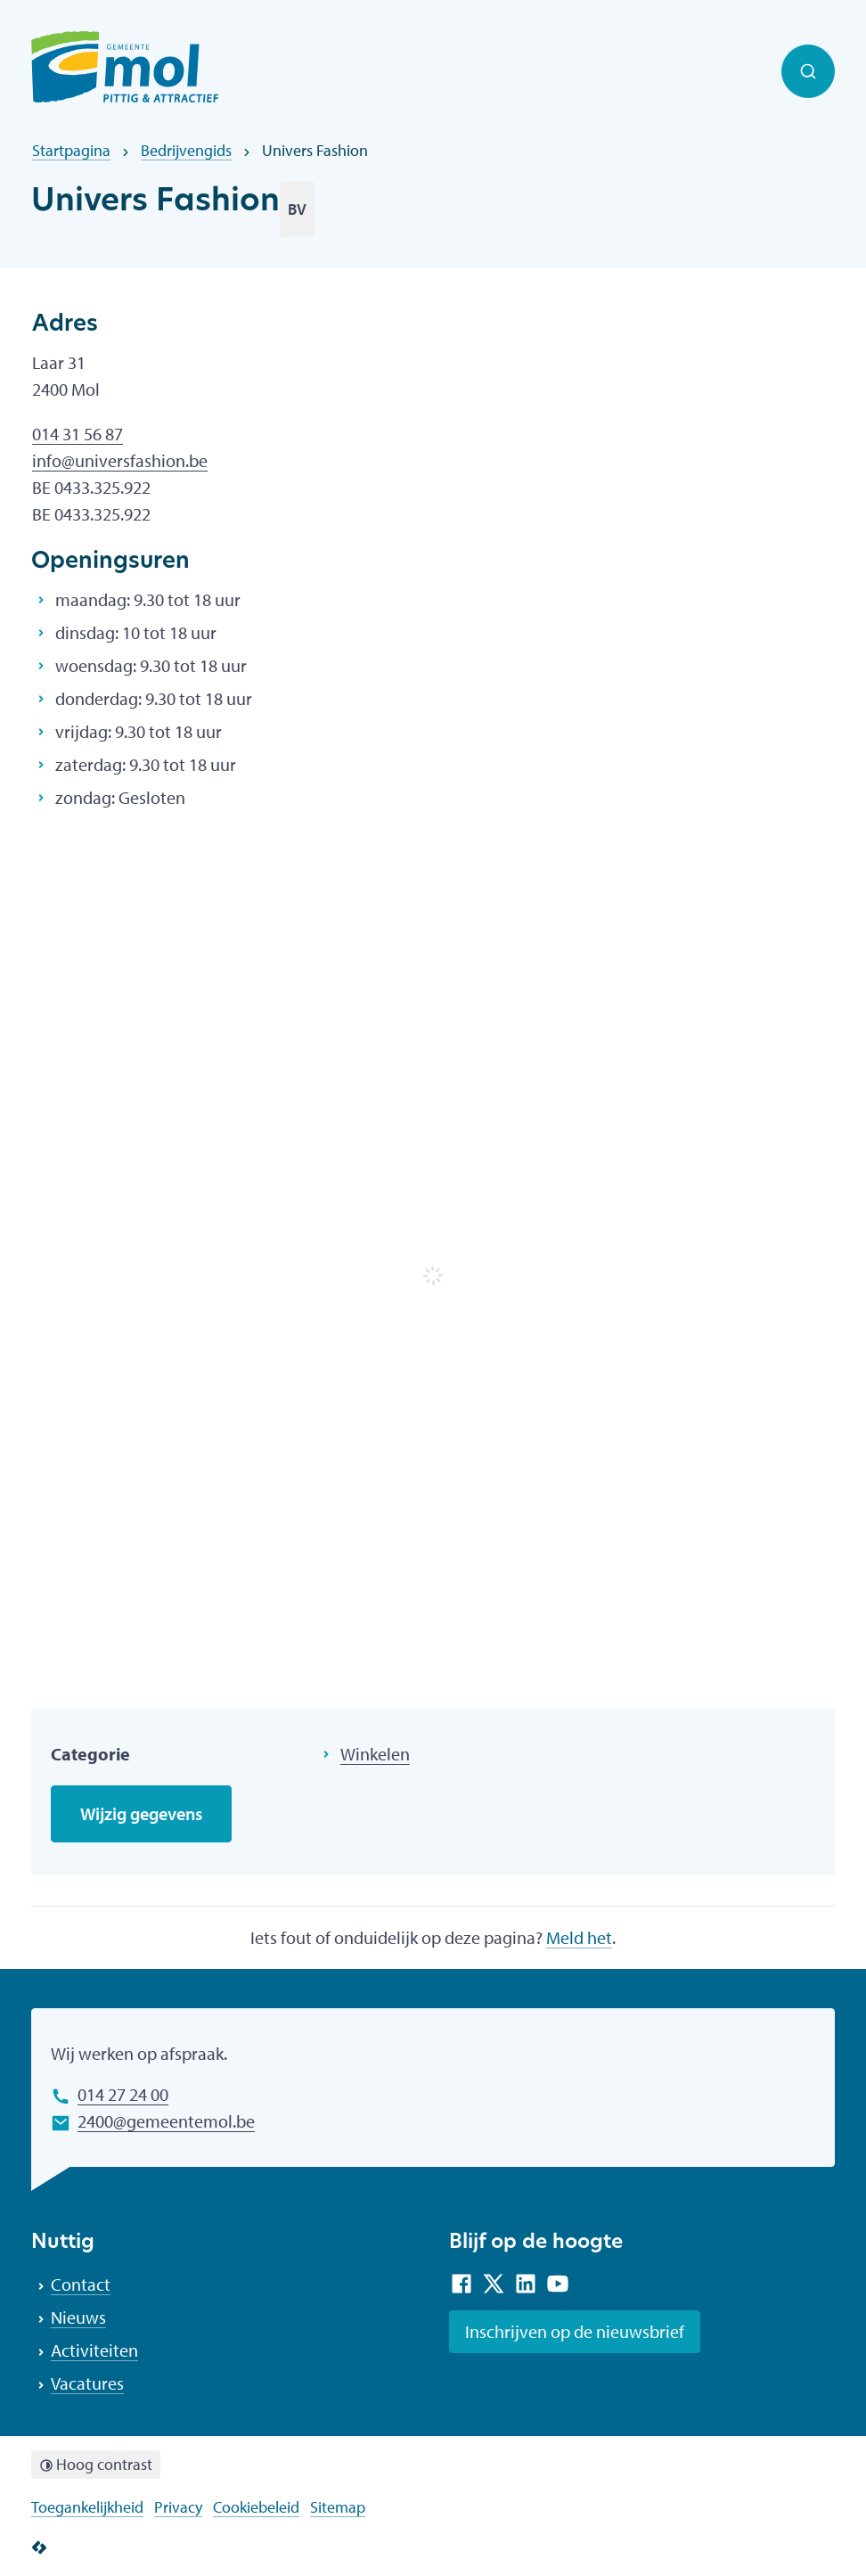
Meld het (579, 1937)
